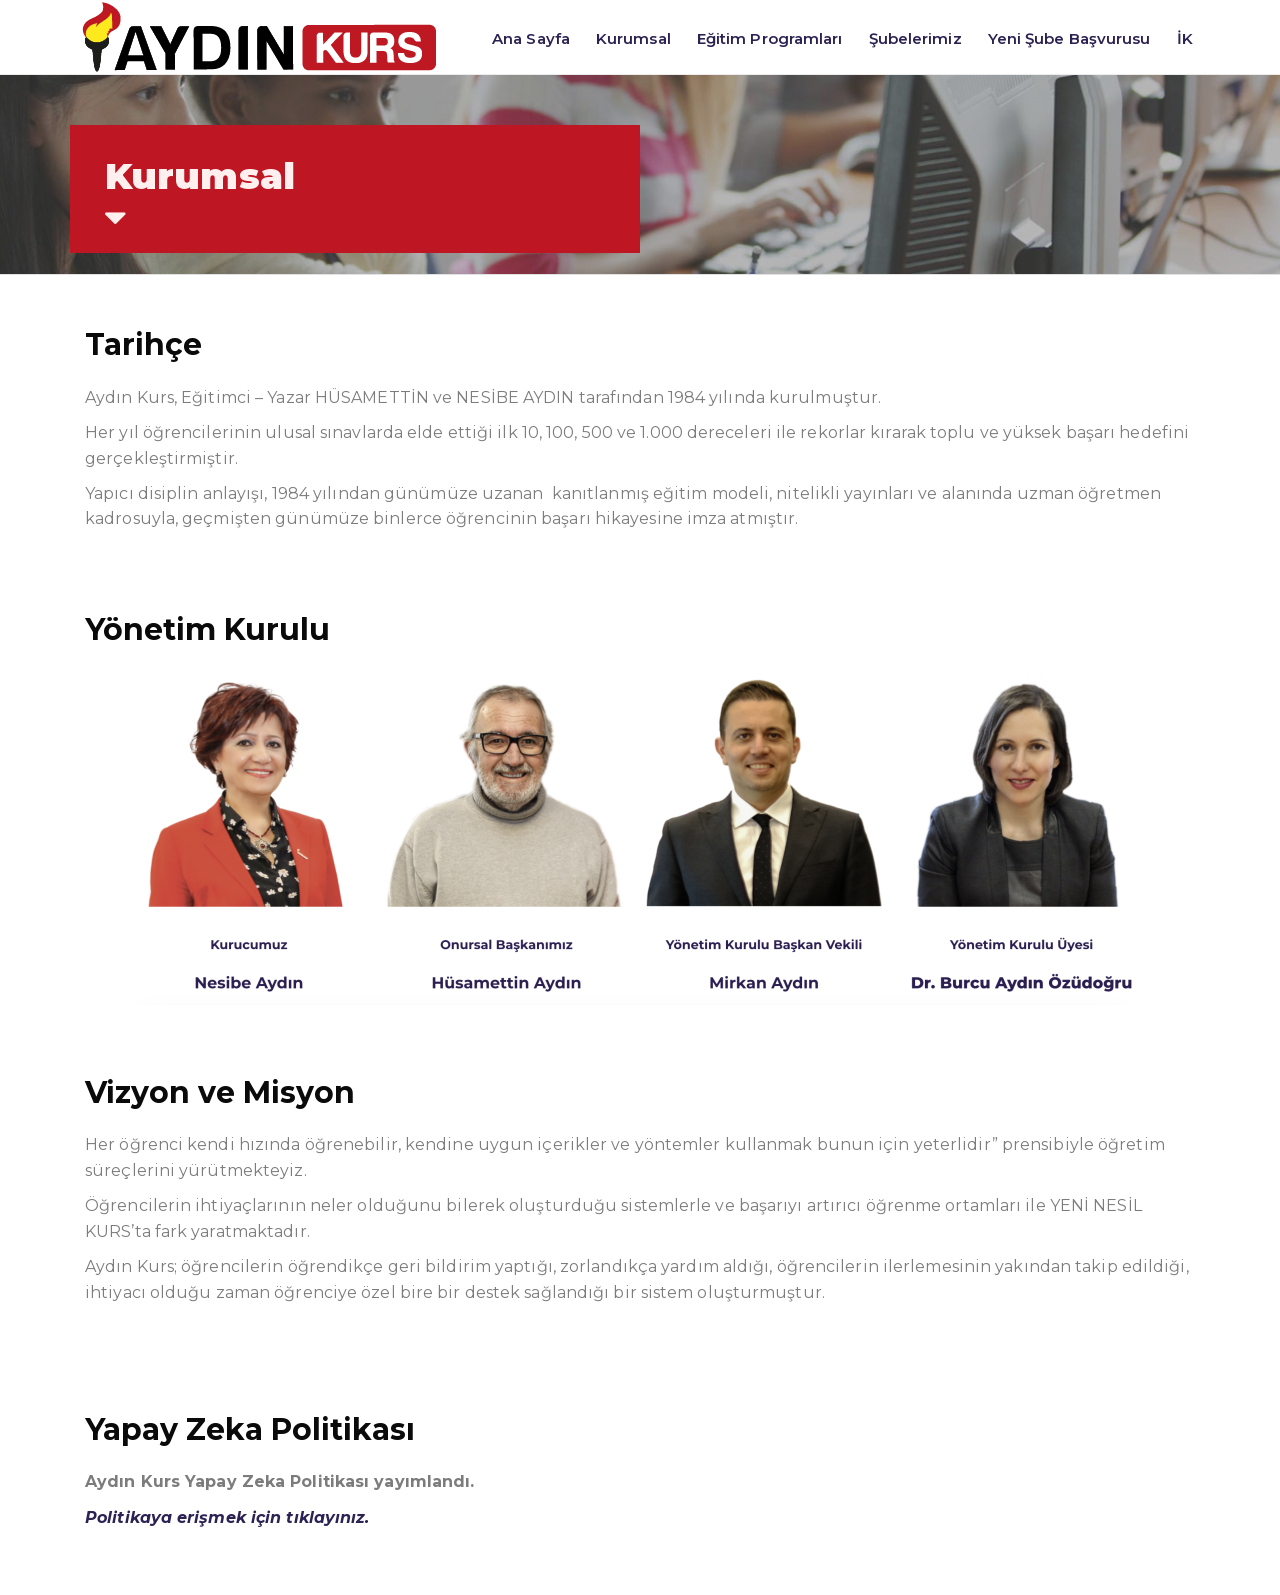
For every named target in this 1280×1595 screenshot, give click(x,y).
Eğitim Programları (770, 38)
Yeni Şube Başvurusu (1069, 38)
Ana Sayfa (531, 38)
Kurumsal (633, 38)
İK (1185, 38)
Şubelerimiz (915, 38)
